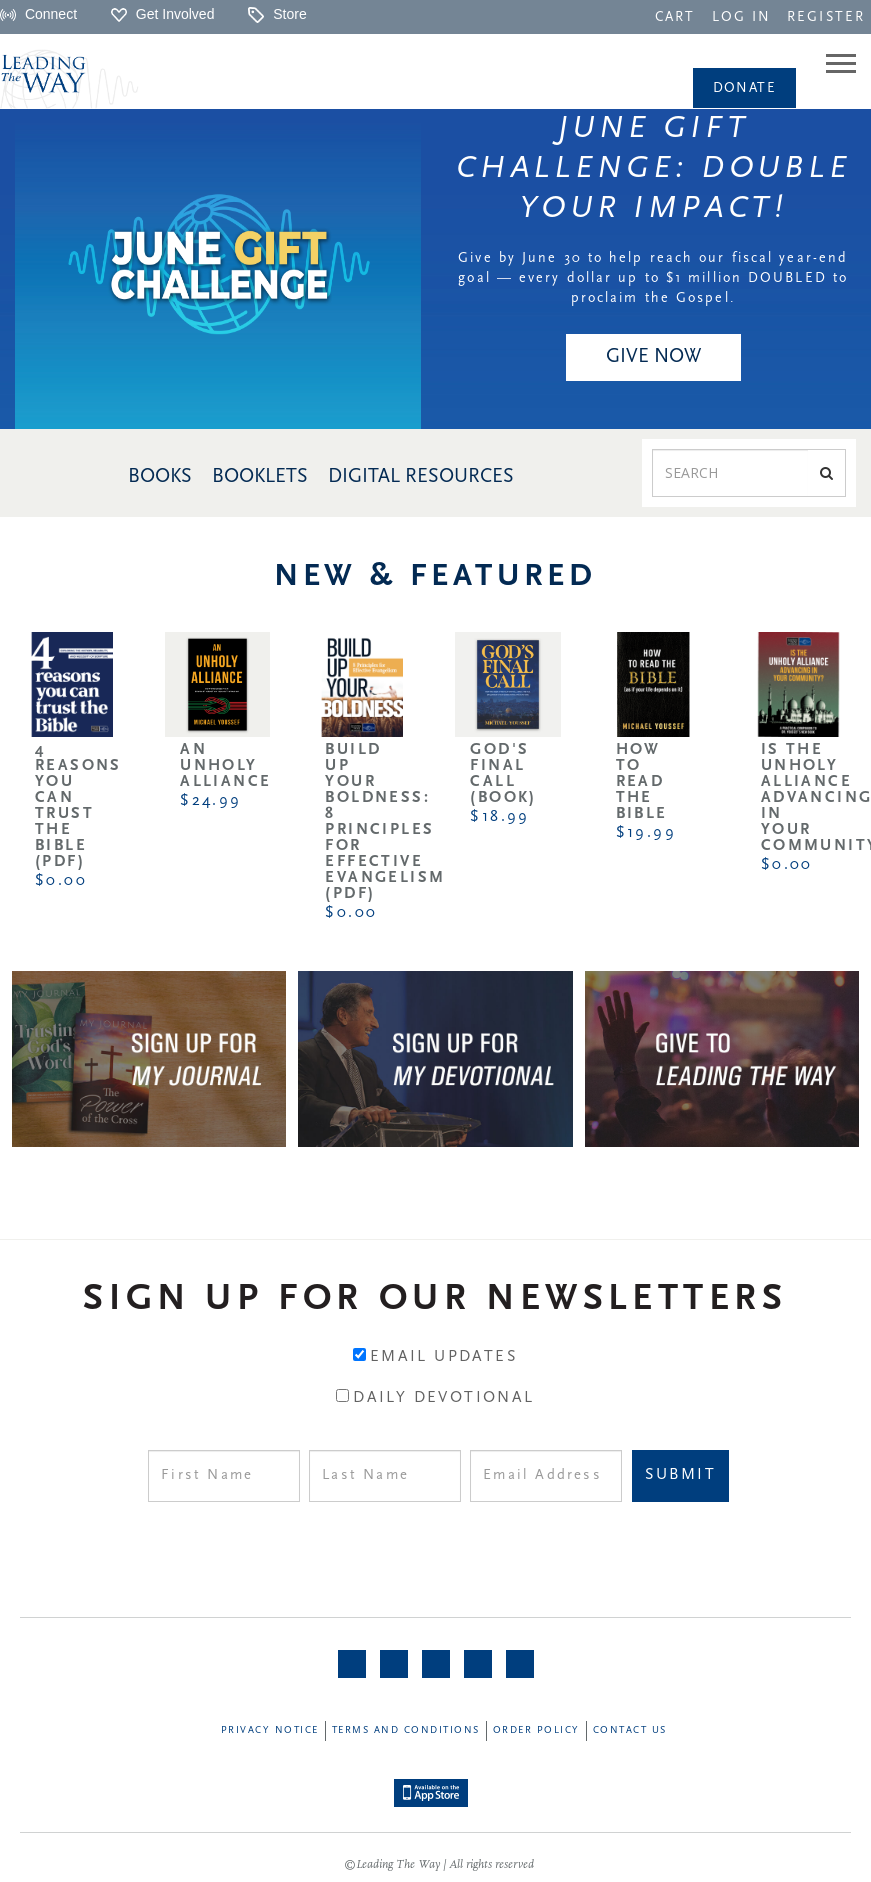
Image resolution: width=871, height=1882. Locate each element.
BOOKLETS (260, 477)
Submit (680, 1475)
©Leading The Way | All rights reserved (439, 1865)
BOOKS (160, 477)
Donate (744, 88)
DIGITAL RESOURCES (421, 477)
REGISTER (826, 17)
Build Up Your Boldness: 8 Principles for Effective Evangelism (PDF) (385, 822)
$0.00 (61, 881)
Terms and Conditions (406, 1730)
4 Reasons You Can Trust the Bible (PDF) (78, 806)
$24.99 (210, 801)
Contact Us (630, 1730)
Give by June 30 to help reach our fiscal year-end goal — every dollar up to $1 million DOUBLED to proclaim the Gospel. (653, 278)
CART (675, 17)
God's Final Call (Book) (503, 774)
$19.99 (646, 833)
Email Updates (444, 1357)
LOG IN (742, 17)
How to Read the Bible (642, 782)
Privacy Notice (270, 1730)
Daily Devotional (443, 1398)
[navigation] (675, 16)
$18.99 (499, 817)
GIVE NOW (653, 357)
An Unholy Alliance (225, 766)
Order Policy (536, 1730)
